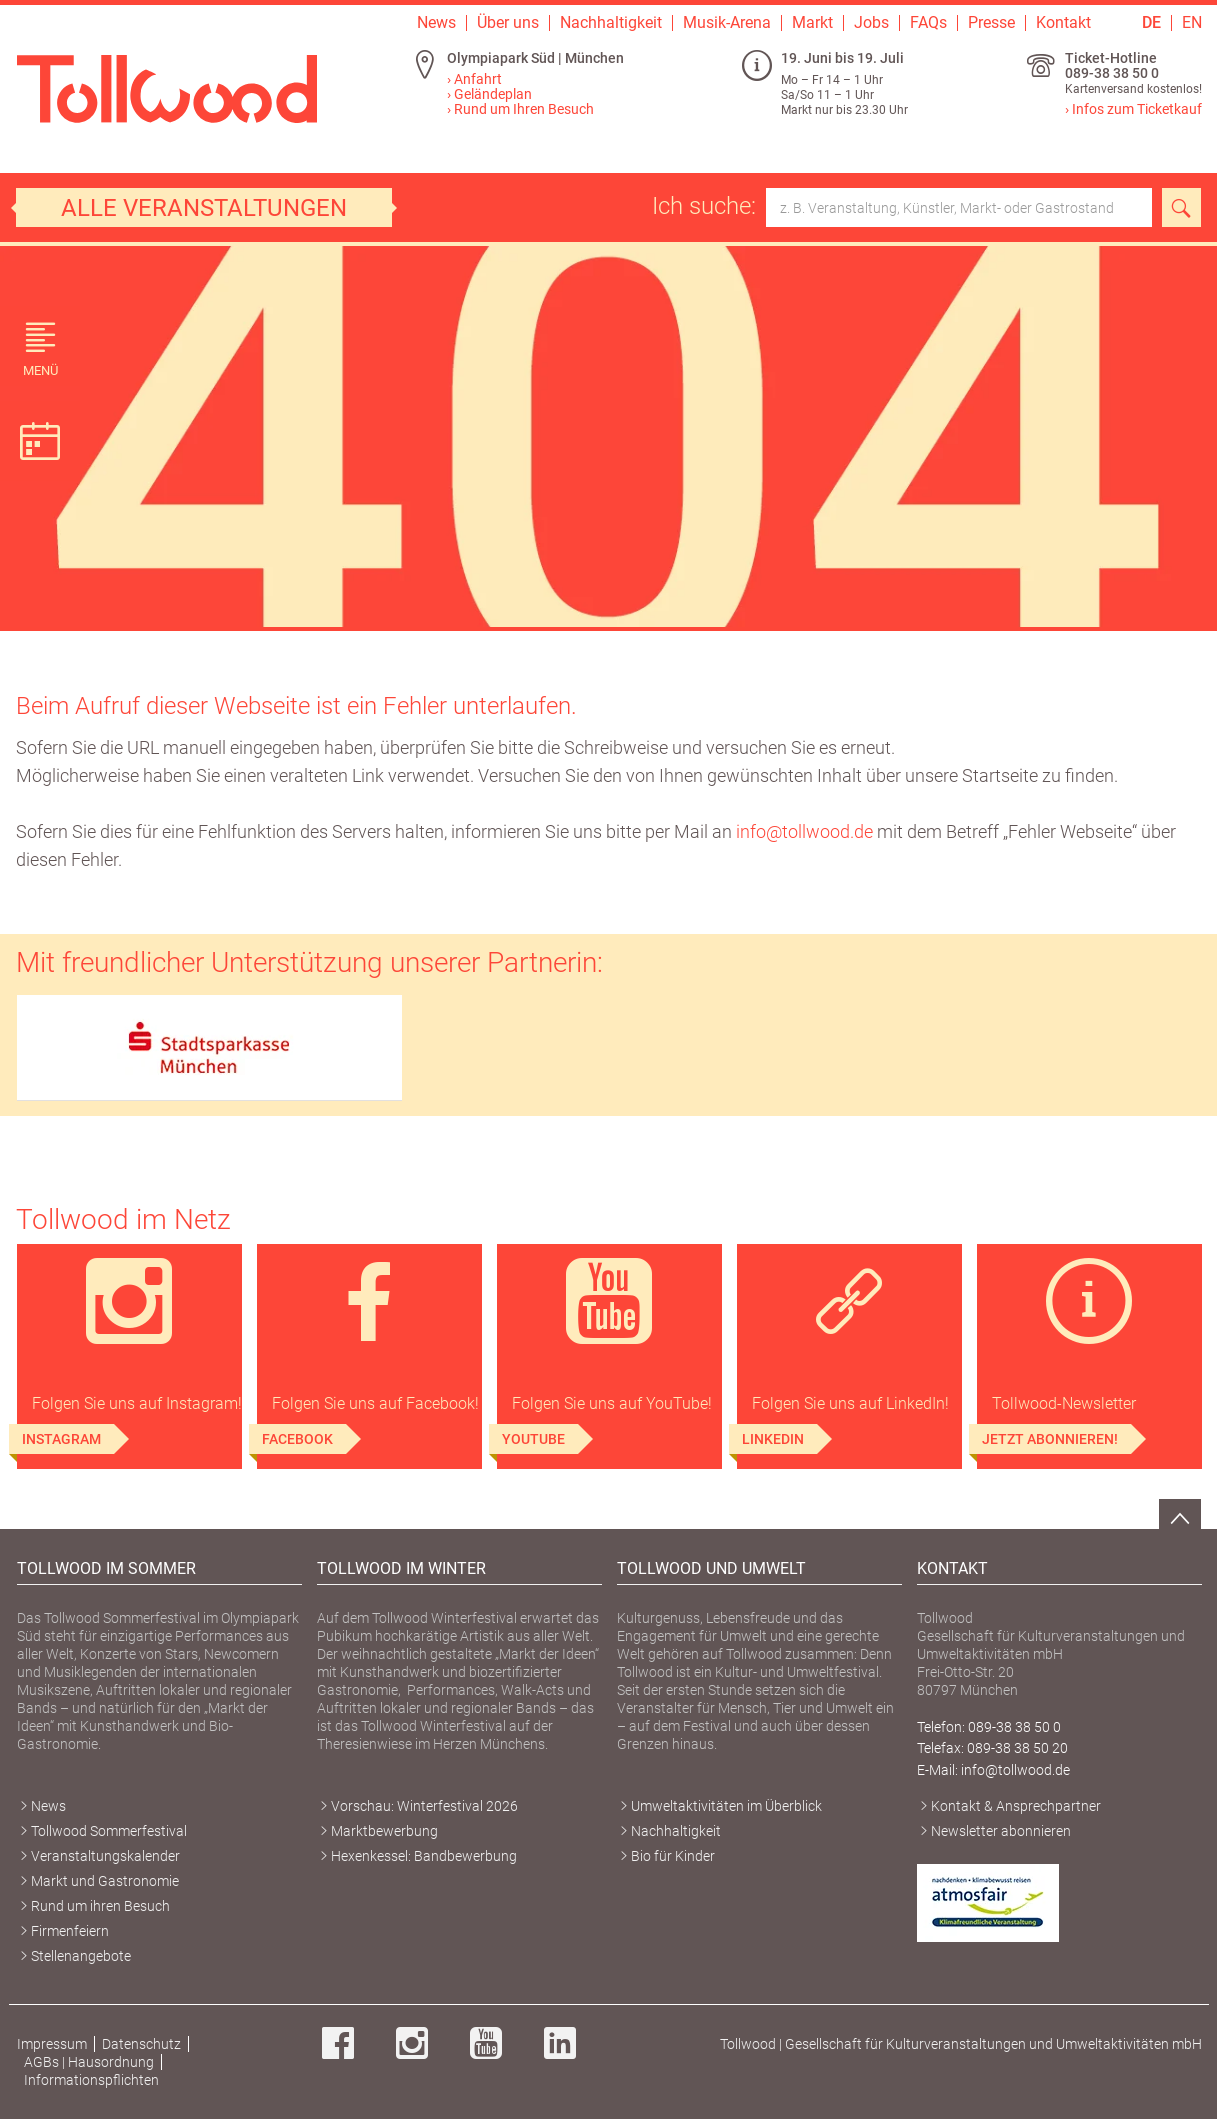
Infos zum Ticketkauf (1137, 109)
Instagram (61, 1439)
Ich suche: (902, 207)
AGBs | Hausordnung (89, 2062)
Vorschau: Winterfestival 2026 (424, 1806)
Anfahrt (478, 79)
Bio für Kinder (673, 1856)
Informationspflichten (91, 2080)
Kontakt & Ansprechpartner (1016, 1806)
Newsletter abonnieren (1001, 1831)
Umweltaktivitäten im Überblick (726, 1806)
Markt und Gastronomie (105, 1881)
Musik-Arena (727, 23)
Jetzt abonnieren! (1050, 1439)
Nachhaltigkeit (611, 23)
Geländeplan (493, 94)
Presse (991, 23)
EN (1192, 23)
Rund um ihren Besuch (100, 1906)
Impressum (52, 2044)
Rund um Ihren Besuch (524, 109)
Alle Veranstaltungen (204, 208)
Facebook (297, 1439)
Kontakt (1063, 23)
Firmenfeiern (70, 1931)
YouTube (533, 1439)
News (436, 23)
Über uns (508, 23)
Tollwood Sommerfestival (109, 1831)
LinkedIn (773, 1439)
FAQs (928, 23)
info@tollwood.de (804, 831)
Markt (812, 23)
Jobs (871, 23)
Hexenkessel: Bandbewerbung (424, 1856)
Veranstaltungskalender (105, 1856)
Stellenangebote (81, 1956)
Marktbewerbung (384, 1831)
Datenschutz (141, 2044)
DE (1151, 23)
